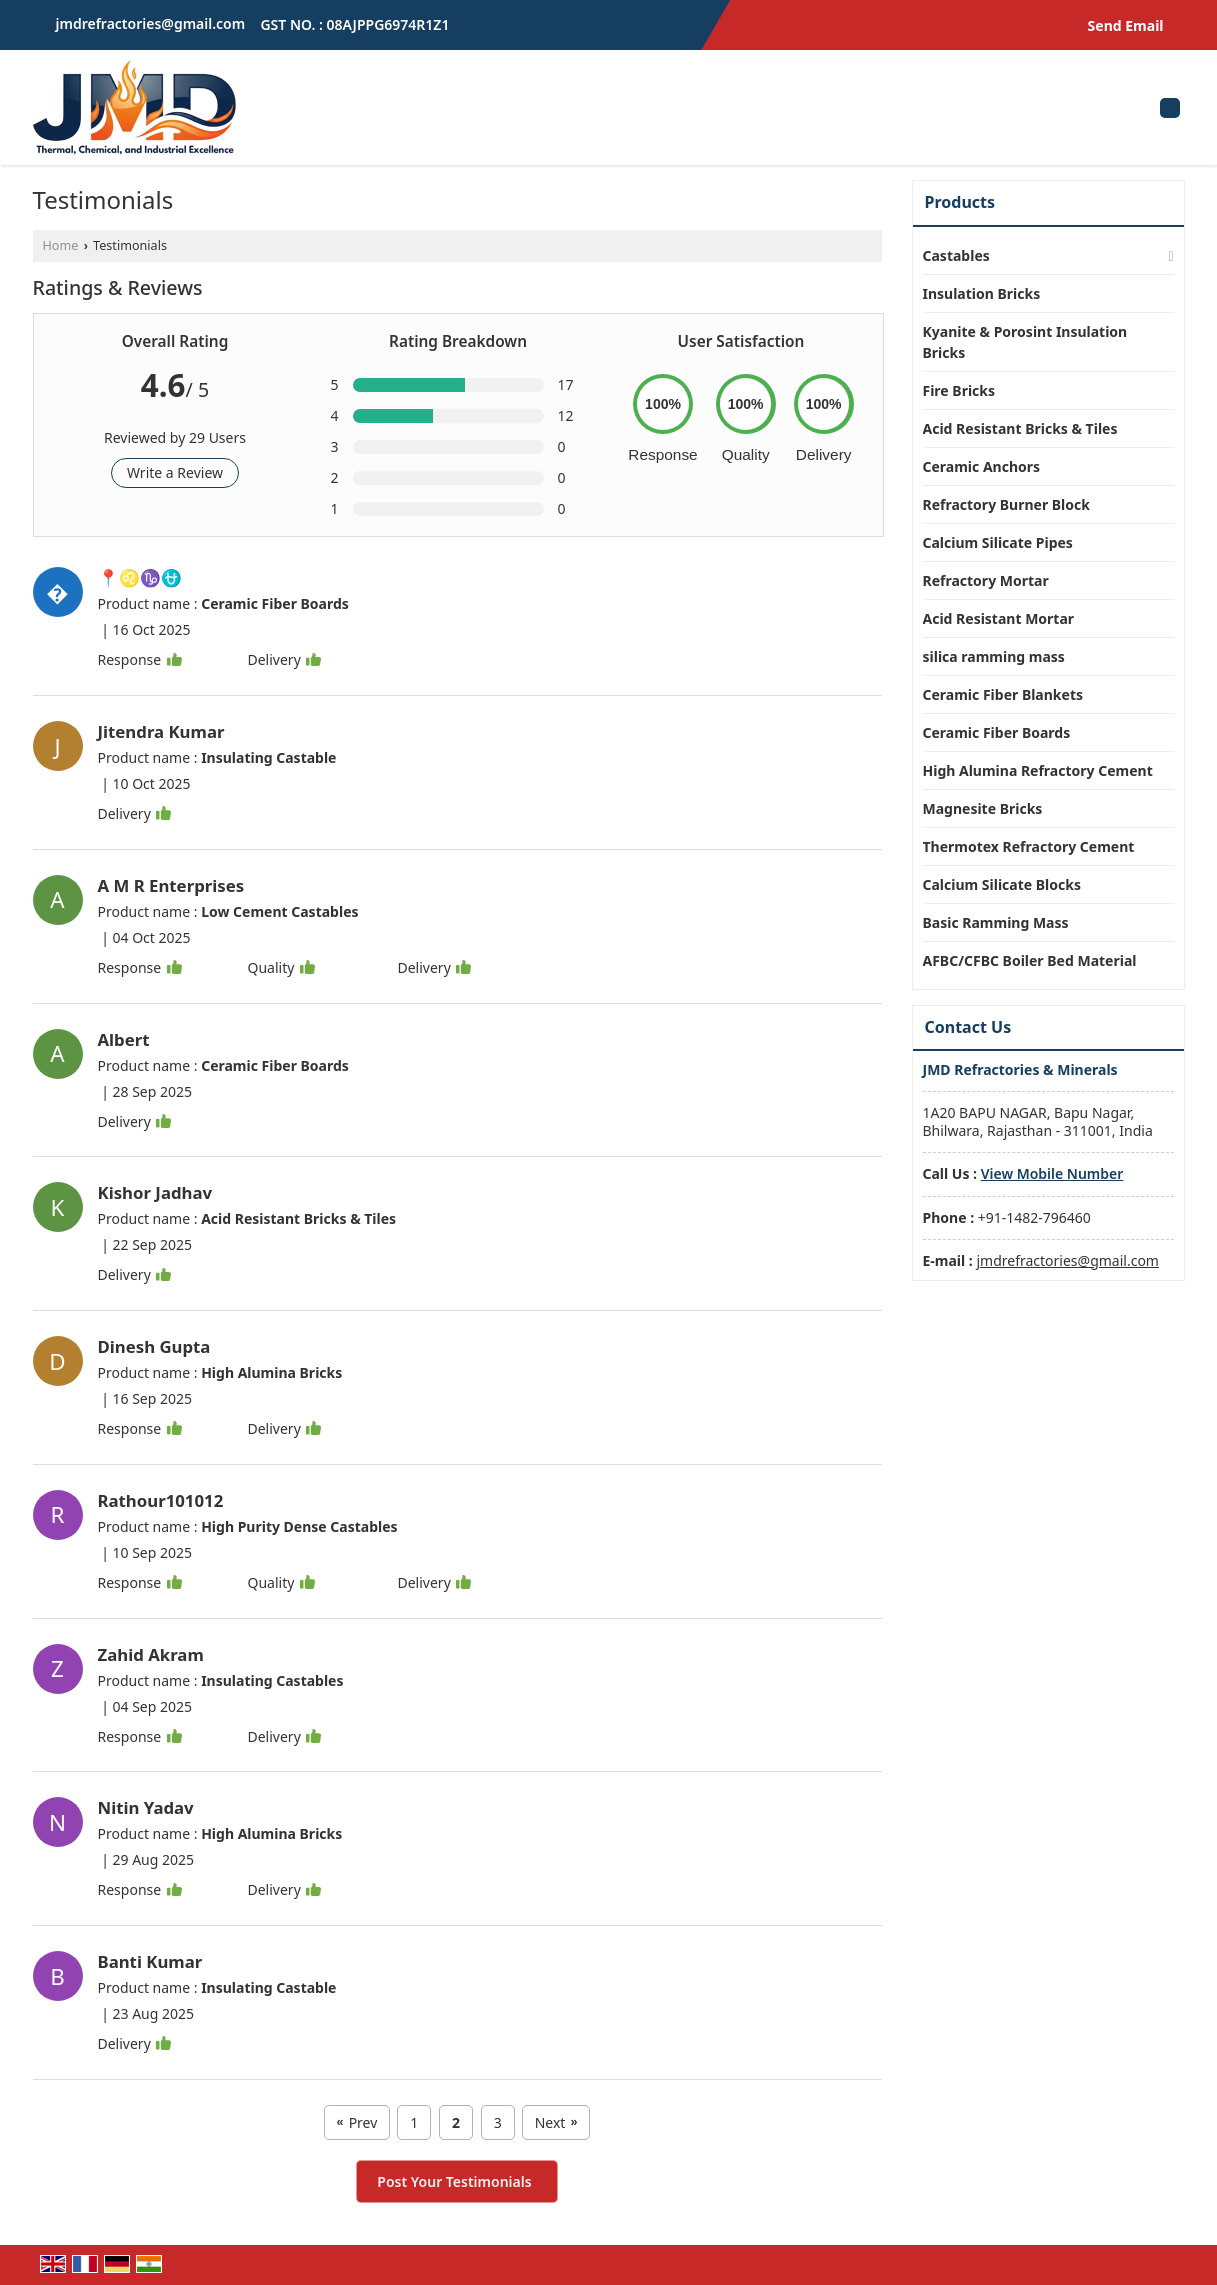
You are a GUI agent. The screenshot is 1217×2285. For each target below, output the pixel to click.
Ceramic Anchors (982, 466)
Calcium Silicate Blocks (1002, 884)
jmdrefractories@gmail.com (151, 23)
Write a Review (175, 472)
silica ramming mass (994, 656)
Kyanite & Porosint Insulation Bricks (1025, 342)
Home (61, 245)
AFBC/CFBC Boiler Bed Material (1030, 960)
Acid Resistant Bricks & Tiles (1020, 428)
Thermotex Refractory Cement (1029, 846)
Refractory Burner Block (1006, 504)
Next (556, 2122)
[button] (1052, 1173)
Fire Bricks (959, 390)
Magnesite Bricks (983, 808)
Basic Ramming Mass (996, 922)
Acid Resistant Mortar (999, 618)
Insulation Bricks (982, 293)
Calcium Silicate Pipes (998, 542)
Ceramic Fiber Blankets (1003, 694)
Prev (357, 2122)
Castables (956, 255)
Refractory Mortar (986, 580)
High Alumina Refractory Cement (1038, 770)
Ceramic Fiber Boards (997, 732)
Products (960, 202)
